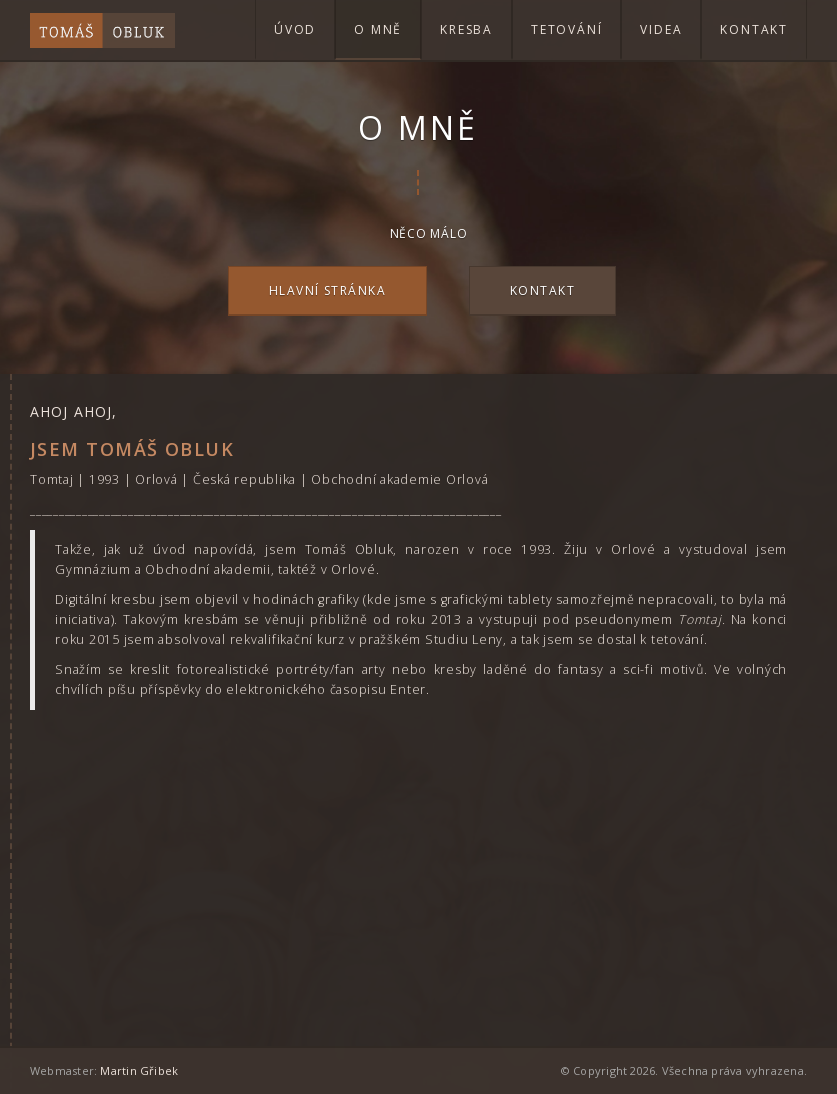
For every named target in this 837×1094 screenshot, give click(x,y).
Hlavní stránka (327, 290)
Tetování (566, 29)
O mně (378, 29)
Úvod (295, 29)
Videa (661, 29)
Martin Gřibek (139, 1070)
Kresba (466, 29)
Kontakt (754, 29)
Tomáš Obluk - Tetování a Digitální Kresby (102, 30)
